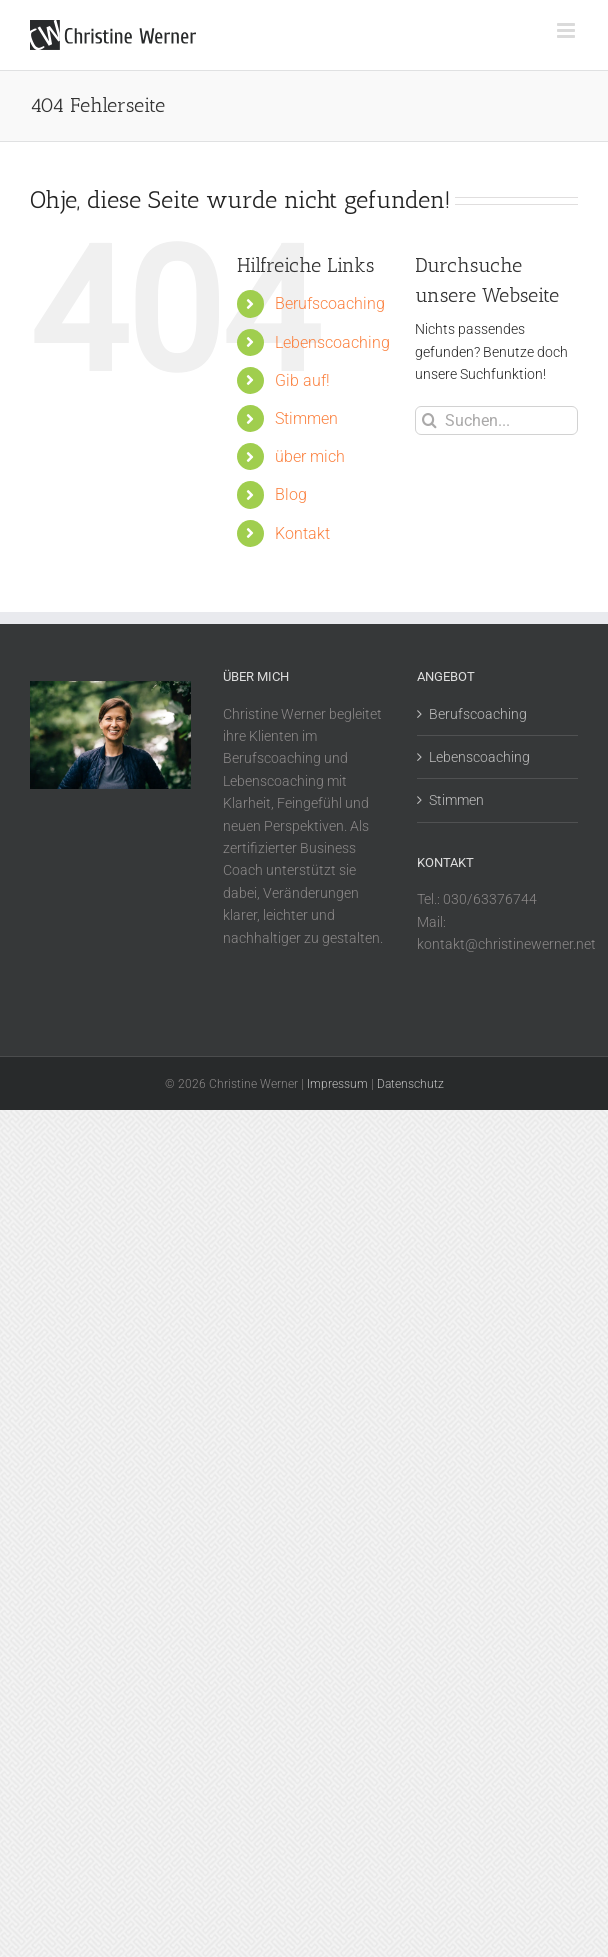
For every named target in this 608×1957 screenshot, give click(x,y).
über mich (310, 456)
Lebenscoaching (332, 342)
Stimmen (306, 418)
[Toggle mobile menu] (567, 30)
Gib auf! (302, 380)
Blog (291, 494)
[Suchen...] (496, 420)
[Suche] (429, 420)
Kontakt (302, 533)
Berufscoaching (330, 303)
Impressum (337, 1084)
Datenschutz (410, 1084)
